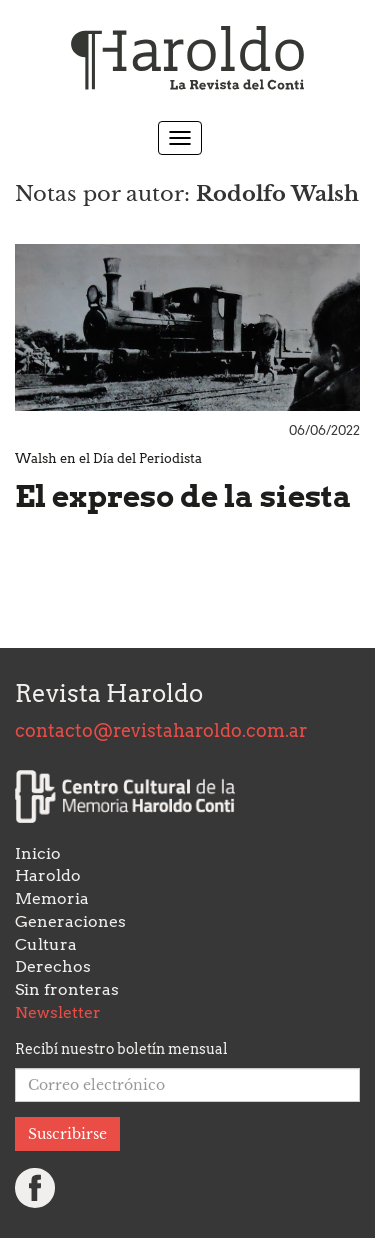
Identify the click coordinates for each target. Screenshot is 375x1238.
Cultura (46, 944)
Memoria (52, 898)
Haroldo (48, 875)
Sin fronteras (67, 989)
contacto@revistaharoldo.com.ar (161, 730)
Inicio (38, 853)
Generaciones (70, 921)
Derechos (53, 966)
